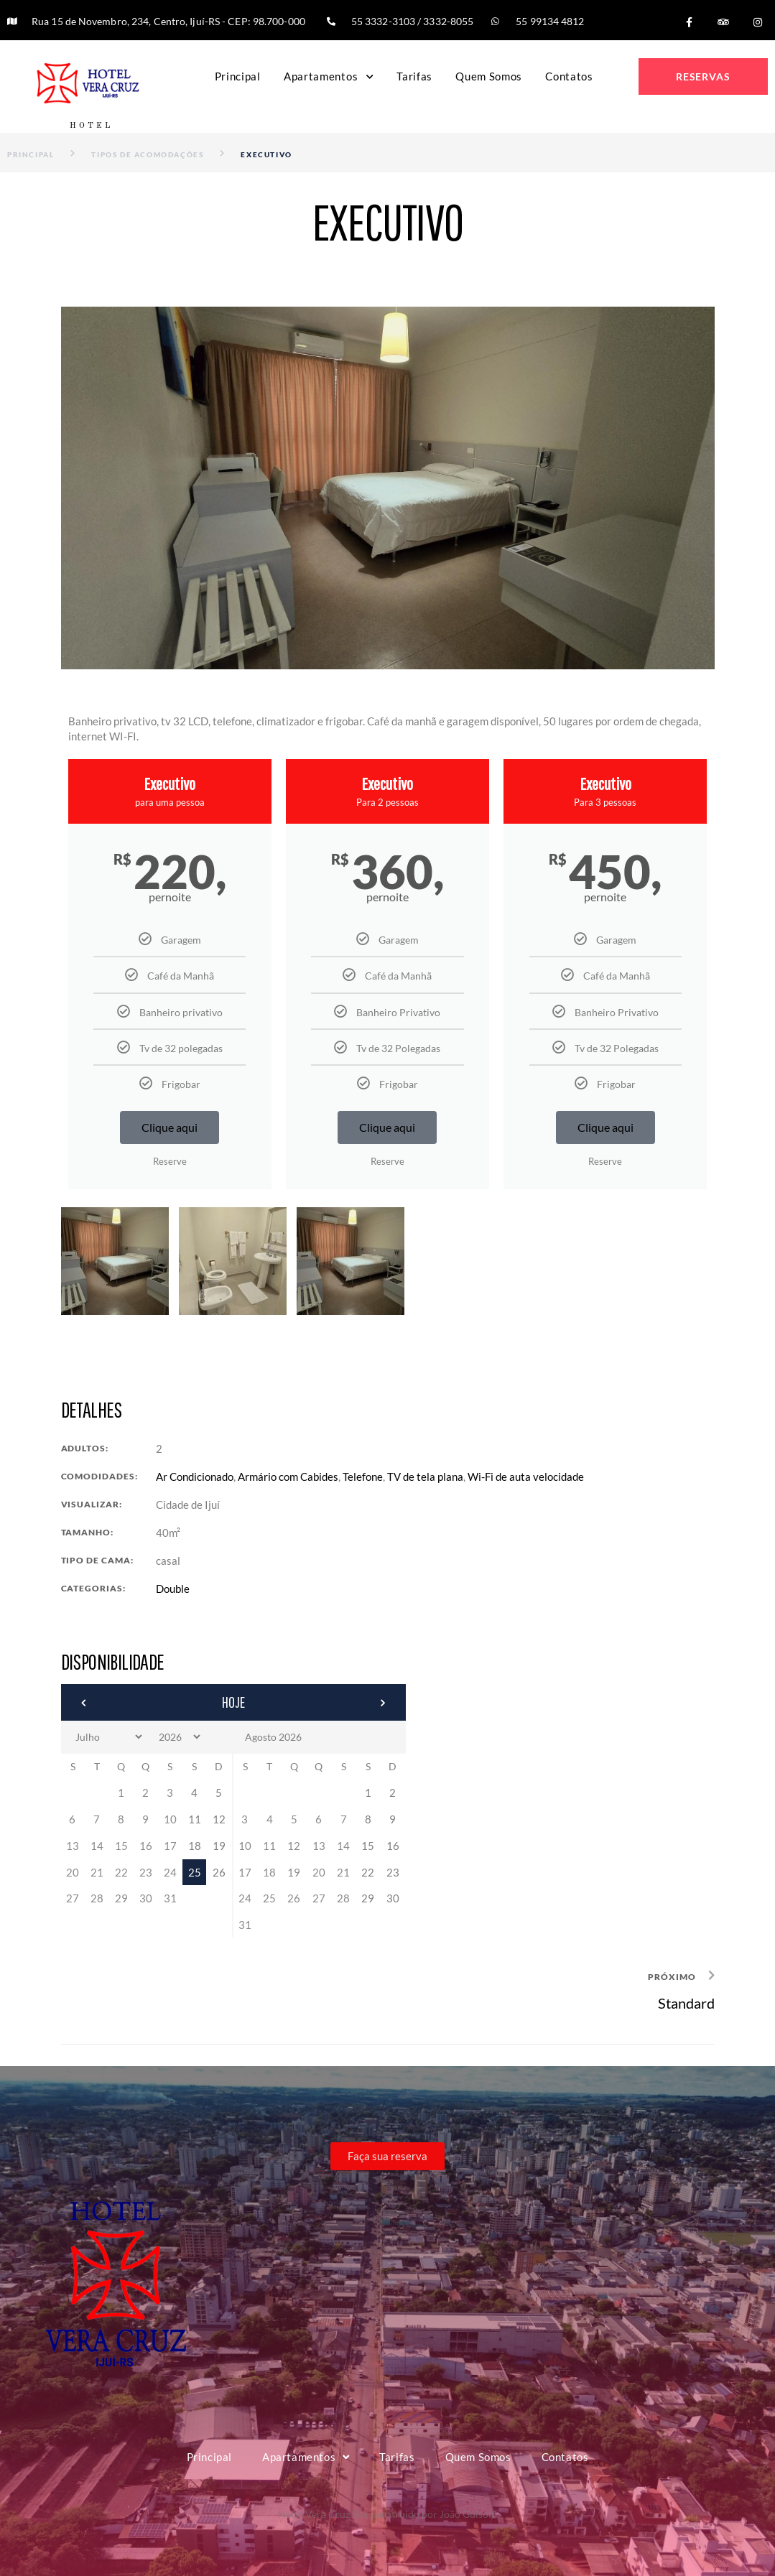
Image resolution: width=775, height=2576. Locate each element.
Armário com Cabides (288, 1476)
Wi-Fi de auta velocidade (526, 1476)
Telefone (363, 1476)
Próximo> (344, 1703)
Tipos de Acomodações (147, 154)
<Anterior (122, 1703)
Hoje (233, 1702)
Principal (30, 154)
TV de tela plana (425, 1476)
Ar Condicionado (194, 1476)
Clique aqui (169, 1127)
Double (173, 1588)
